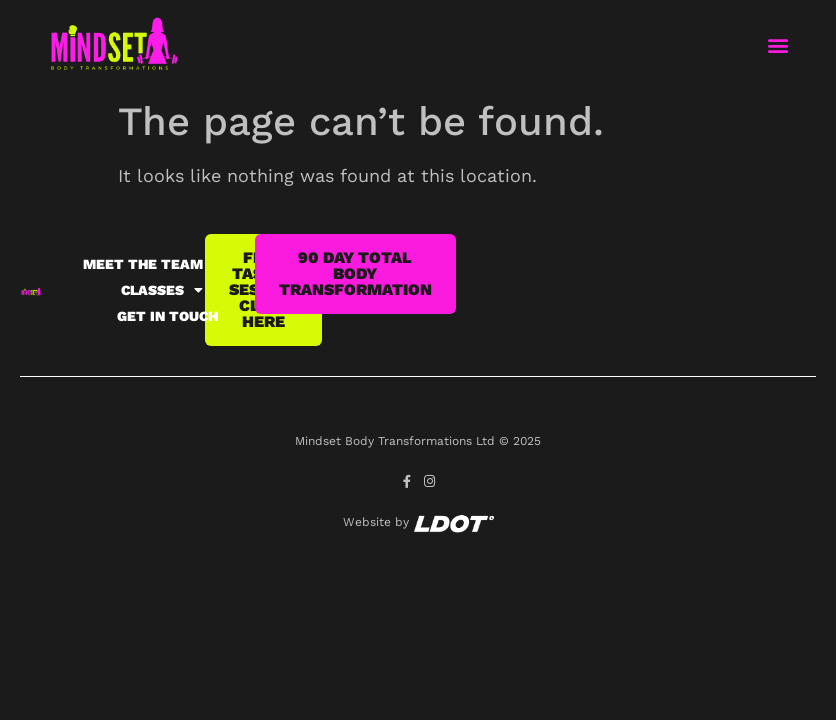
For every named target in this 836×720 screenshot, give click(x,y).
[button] (777, 45)
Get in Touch (167, 316)
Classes (162, 290)
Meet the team (143, 264)
